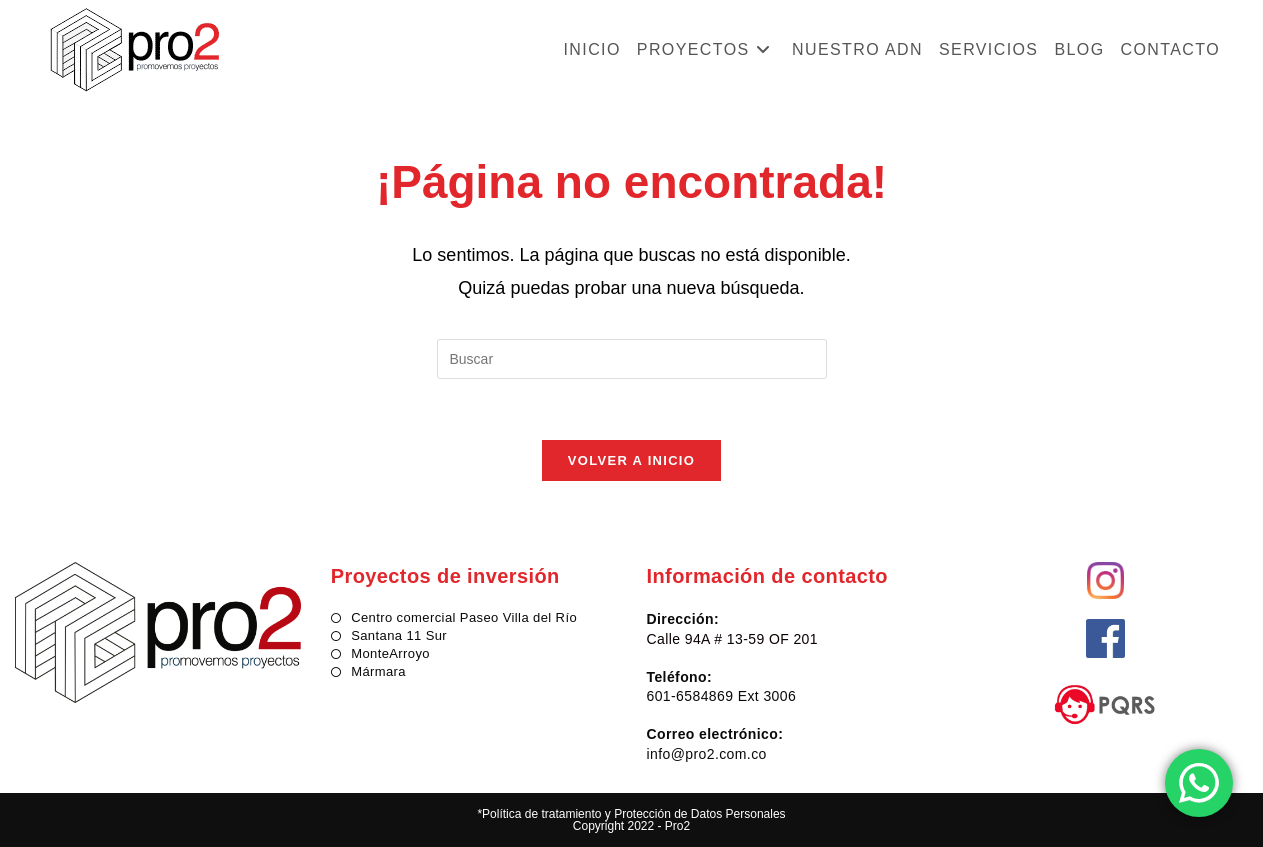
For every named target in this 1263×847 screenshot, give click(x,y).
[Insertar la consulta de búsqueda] (632, 359)
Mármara (378, 671)
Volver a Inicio (631, 460)
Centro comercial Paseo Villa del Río (464, 617)
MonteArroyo (390, 653)
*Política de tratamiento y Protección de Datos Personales (631, 814)
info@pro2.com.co (707, 754)
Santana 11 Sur (399, 635)
